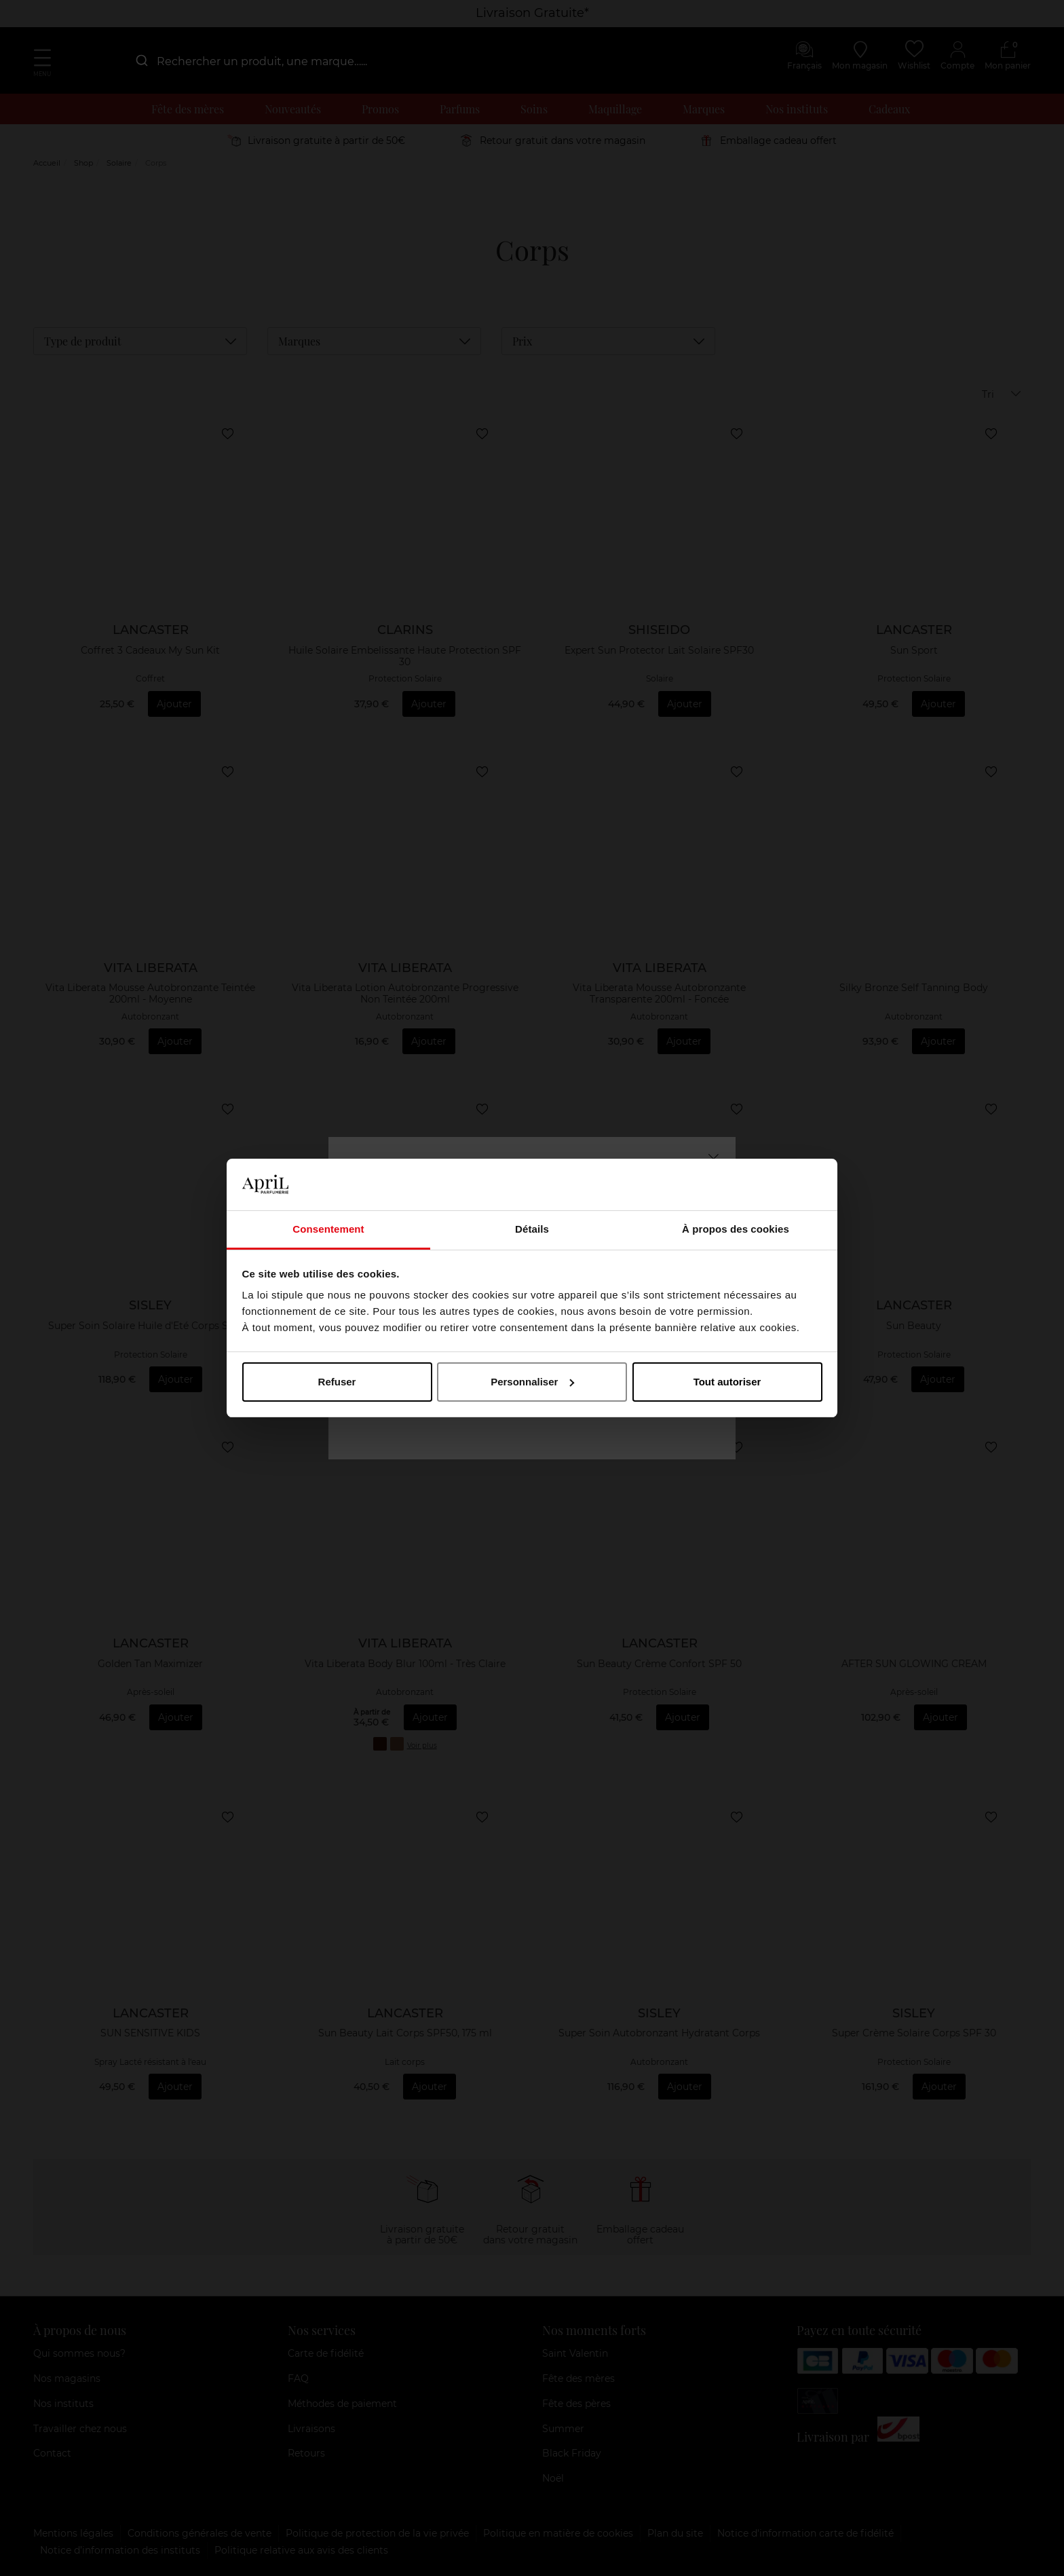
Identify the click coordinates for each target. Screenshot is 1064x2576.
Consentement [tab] (328, 1229)
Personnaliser (532, 1381)
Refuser (337, 1381)
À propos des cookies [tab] (735, 1229)
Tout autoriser (727, 1381)
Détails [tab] (532, 1229)
